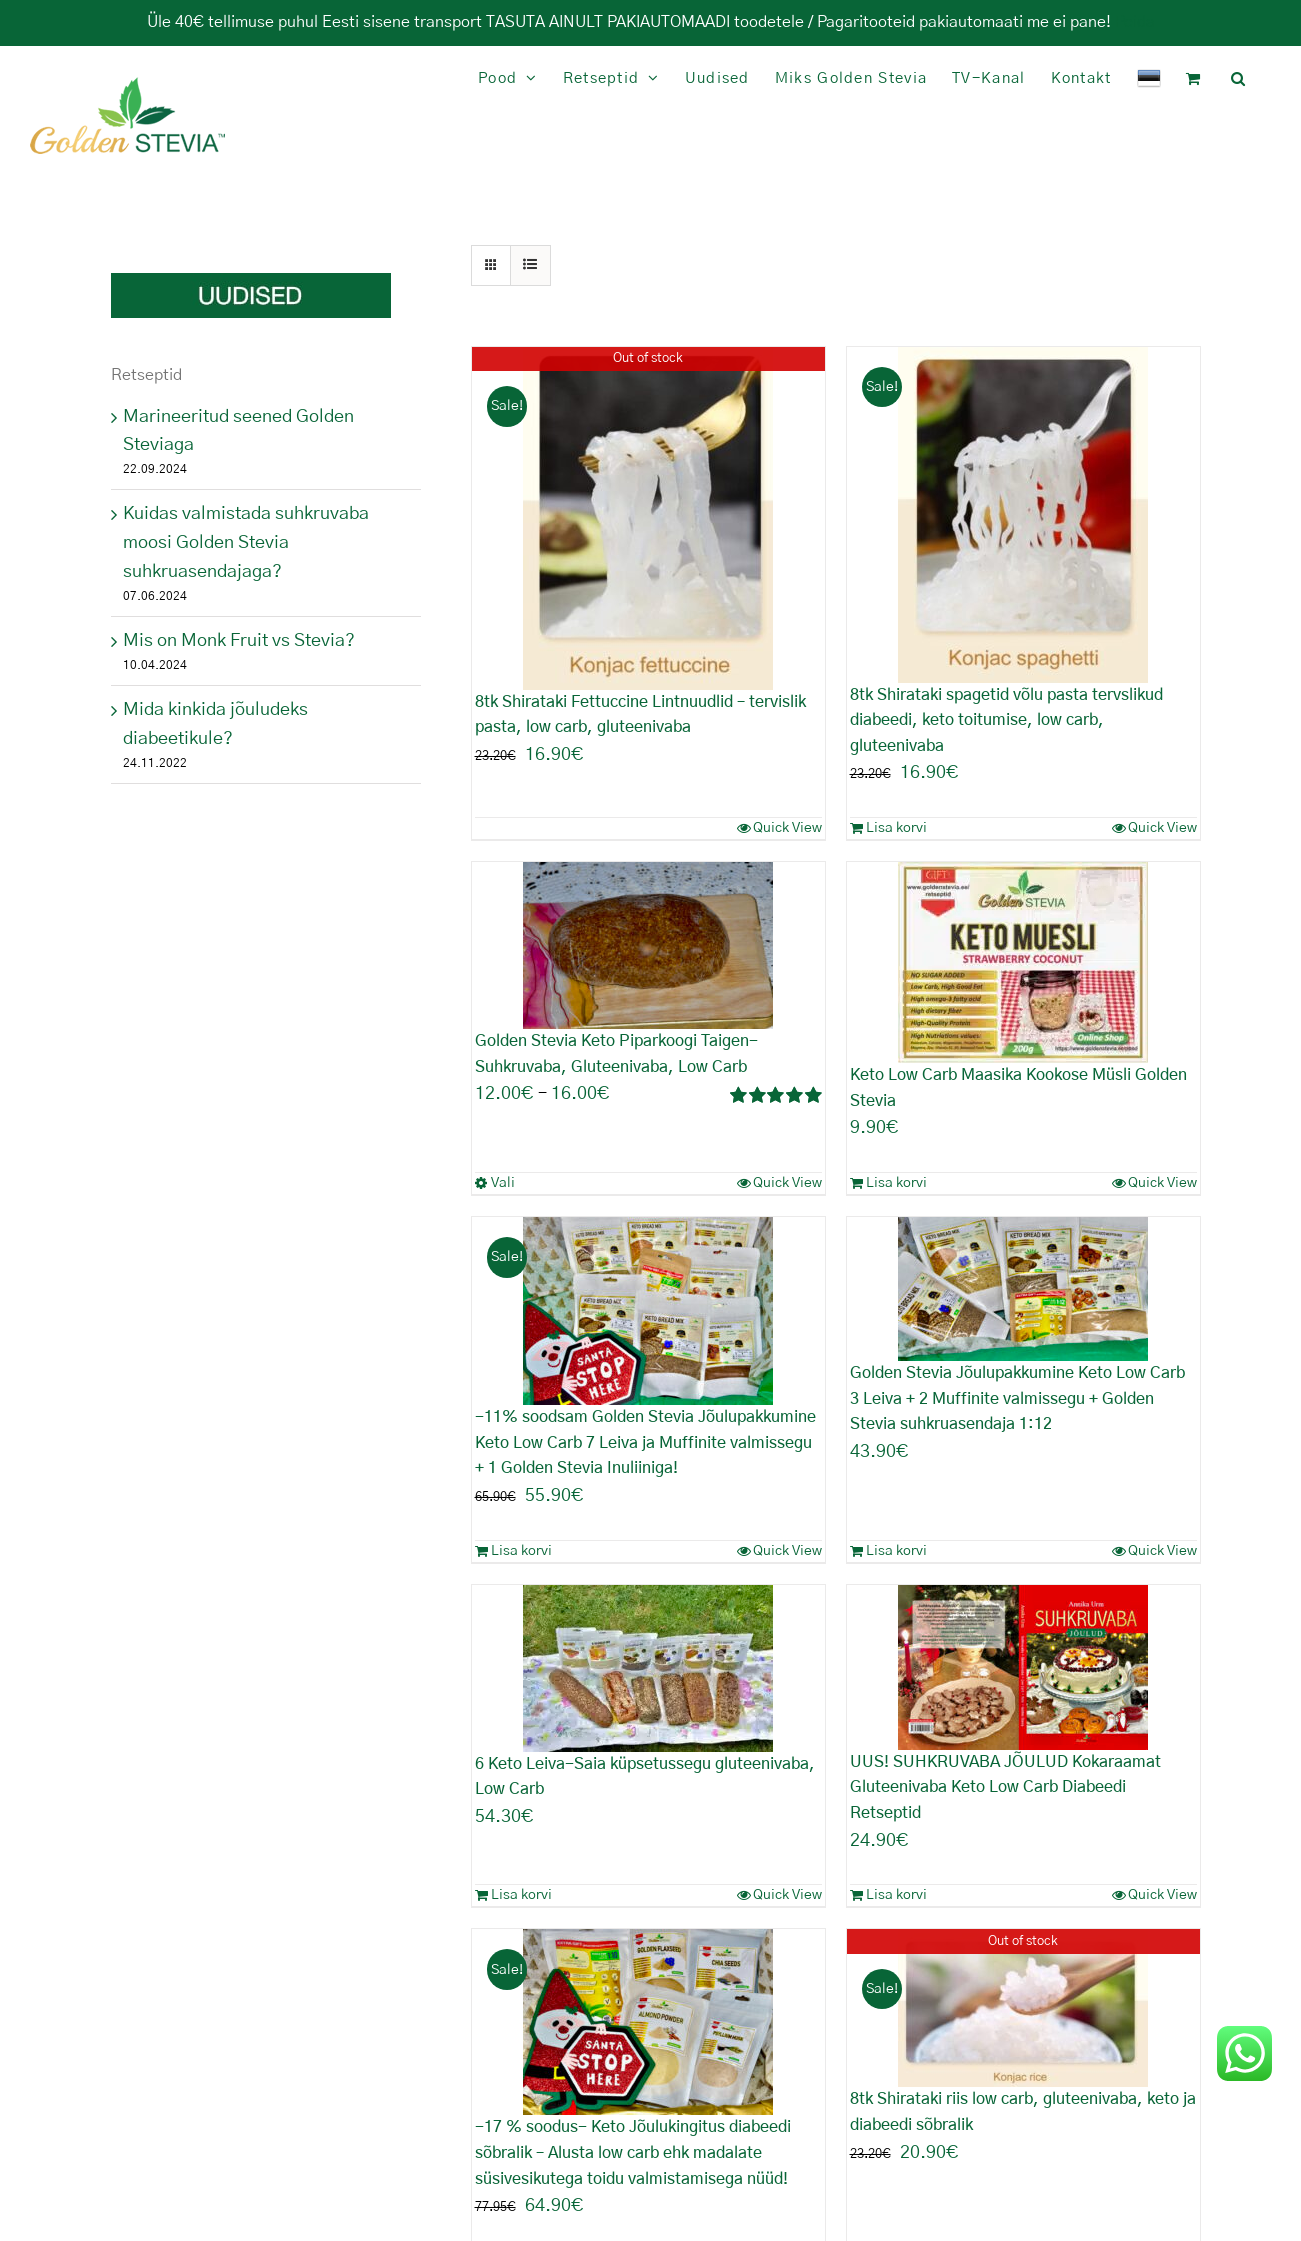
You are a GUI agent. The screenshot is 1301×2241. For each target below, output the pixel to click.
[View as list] (530, 265)
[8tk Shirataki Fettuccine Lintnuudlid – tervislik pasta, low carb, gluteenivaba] (648, 518)
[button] (1238, 78)
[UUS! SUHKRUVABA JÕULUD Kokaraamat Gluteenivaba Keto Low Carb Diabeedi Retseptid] (1023, 1667)
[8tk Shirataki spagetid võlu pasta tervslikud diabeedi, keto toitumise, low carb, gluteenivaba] (1023, 515)
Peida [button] (1135, 22)
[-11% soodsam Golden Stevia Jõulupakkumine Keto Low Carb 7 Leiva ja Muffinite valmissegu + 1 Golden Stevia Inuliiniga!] (648, 1311)
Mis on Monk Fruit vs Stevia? (239, 641)
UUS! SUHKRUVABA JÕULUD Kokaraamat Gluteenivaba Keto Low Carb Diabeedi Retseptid (1005, 1787)
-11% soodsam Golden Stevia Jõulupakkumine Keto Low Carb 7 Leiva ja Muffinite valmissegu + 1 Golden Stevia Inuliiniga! (645, 1442)
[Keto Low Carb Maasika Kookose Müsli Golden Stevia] (1023, 962)
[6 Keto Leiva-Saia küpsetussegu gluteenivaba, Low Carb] (648, 1668)
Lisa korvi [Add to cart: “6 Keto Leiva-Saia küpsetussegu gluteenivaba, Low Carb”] (521, 1895)
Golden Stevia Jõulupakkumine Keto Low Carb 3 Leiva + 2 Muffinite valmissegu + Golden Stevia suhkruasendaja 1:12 (1017, 1398)
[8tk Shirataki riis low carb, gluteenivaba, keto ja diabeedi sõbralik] (1023, 2008)
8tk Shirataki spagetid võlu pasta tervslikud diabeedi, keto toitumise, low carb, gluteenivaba (1006, 720)
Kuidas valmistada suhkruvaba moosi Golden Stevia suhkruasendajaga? (246, 543)
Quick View (787, 828)
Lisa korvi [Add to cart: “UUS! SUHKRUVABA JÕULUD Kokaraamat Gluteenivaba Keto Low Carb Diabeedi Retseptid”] (896, 1895)
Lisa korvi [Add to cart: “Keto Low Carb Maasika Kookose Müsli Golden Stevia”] (896, 1183)
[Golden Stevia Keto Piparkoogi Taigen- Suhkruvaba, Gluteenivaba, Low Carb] (648, 945)
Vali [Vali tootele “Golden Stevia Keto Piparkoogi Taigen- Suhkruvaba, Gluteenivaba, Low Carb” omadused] (503, 1183)
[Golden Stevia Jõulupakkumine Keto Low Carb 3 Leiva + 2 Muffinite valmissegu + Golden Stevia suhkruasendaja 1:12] (1023, 1289)
